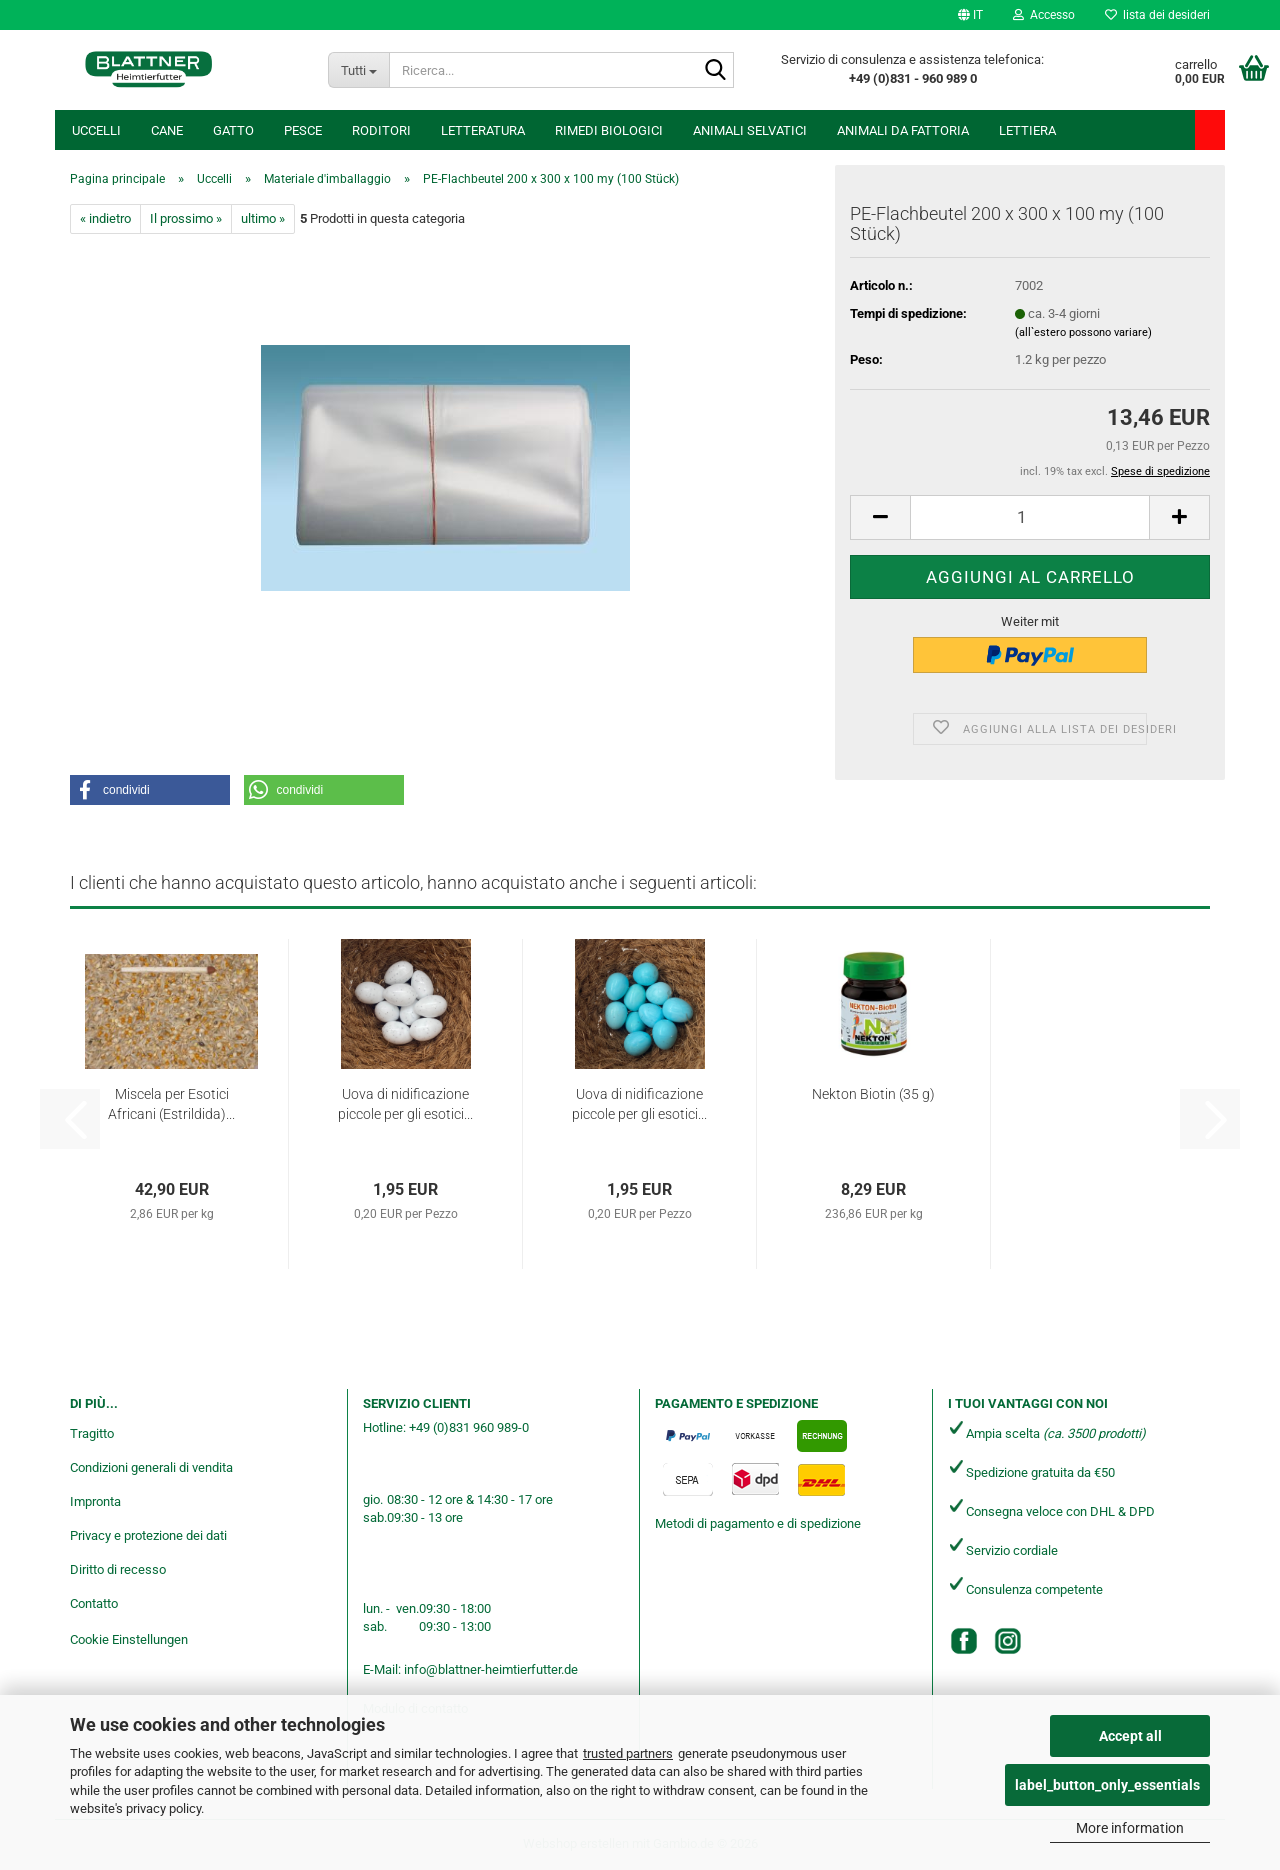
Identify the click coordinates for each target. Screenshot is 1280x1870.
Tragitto (92, 1433)
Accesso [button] (1044, 15)
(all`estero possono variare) (1083, 332)
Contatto (94, 1603)
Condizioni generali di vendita (151, 1467)
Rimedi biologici (609, 130)
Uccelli (96, 130)
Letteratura (483, 130)
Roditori (381, 130)
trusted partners (628, 1753)
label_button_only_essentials (1107, 1785)
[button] (970, 15)
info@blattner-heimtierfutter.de (491, 1669)
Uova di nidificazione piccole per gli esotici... (405, 1104)
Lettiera (1027, 130)
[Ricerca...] (358, 70)
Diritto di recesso (118, 1569)
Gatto (233, 130)
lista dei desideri (1157, 15)
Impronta (95, 1501)
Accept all (1130, 1736)
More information (1130, 1828)
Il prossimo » (186, 218)
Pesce (303, 130)
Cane (167, 130)
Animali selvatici (750, 130)
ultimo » (263, 218)
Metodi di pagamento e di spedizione (758, 1523)
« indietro (105, 218)
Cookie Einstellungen (129, 1639)
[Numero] (1030, 517)
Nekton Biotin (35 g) (873, 1094)
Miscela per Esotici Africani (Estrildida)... (171, 1104)
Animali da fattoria (903, 130)
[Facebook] (964, 1641)
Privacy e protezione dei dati (148, 1535)
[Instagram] (1008, 1641)
